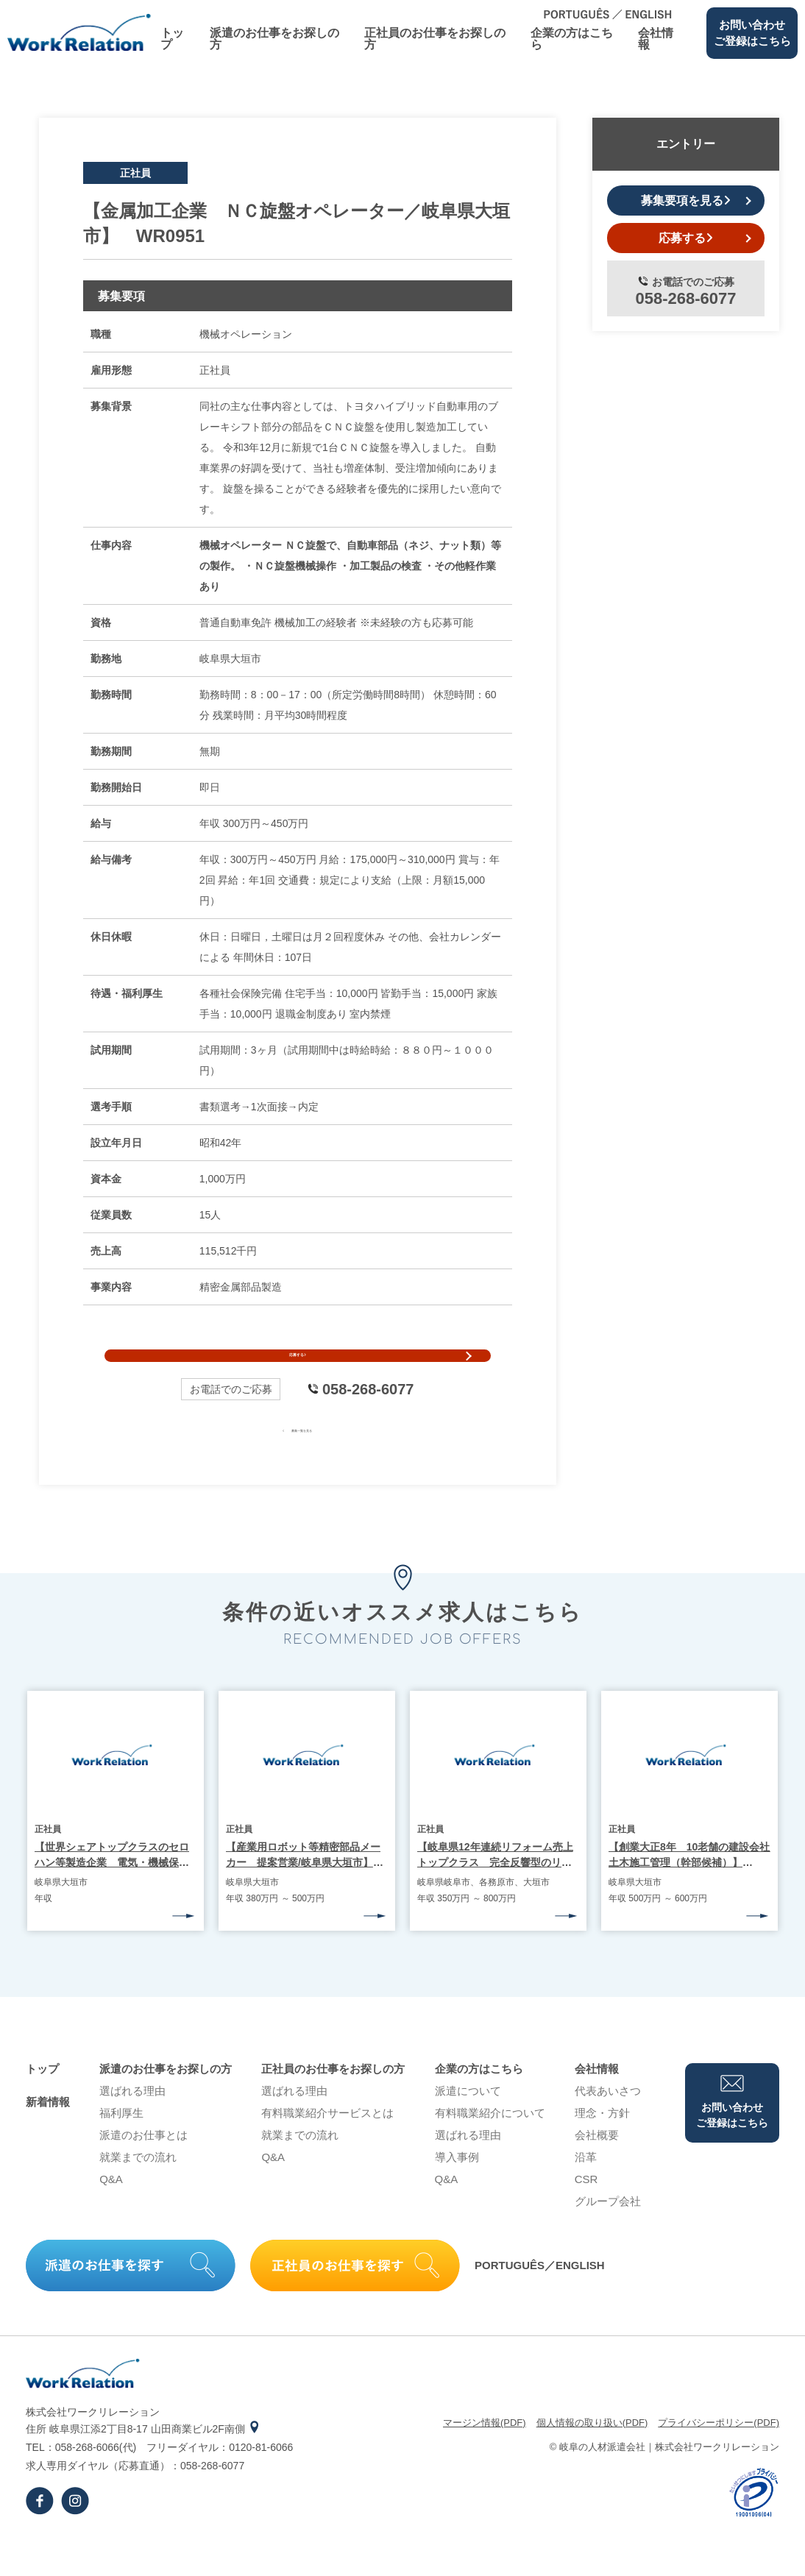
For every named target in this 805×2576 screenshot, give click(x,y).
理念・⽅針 (602, 2147)
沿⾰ (586, 2191)
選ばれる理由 (132, 2125)
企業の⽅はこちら (572, 38)
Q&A (111, 2213)
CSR (586, 2213)
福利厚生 (121, 2147)
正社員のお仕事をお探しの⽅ (435, 38)
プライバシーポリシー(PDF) (718, 2457)
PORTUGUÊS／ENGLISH (540, 2300)
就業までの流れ (138, 2191)
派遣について (468, 2125)
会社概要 (597, 2169)
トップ (172, 38)
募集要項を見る (686, 200)
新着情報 (48, 2136)
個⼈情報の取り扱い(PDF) (592, 2457)
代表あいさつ (608, 2125)
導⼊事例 (457, 2191)
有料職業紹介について (490, 2147)
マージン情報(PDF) (484, 2457)
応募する (297, 1373)
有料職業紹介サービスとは (327, 2147)
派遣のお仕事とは (143, 2169)
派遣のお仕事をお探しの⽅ (274, 38)
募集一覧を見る (298, 1463)
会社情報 (655, 38)
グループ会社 (608, 2235)
